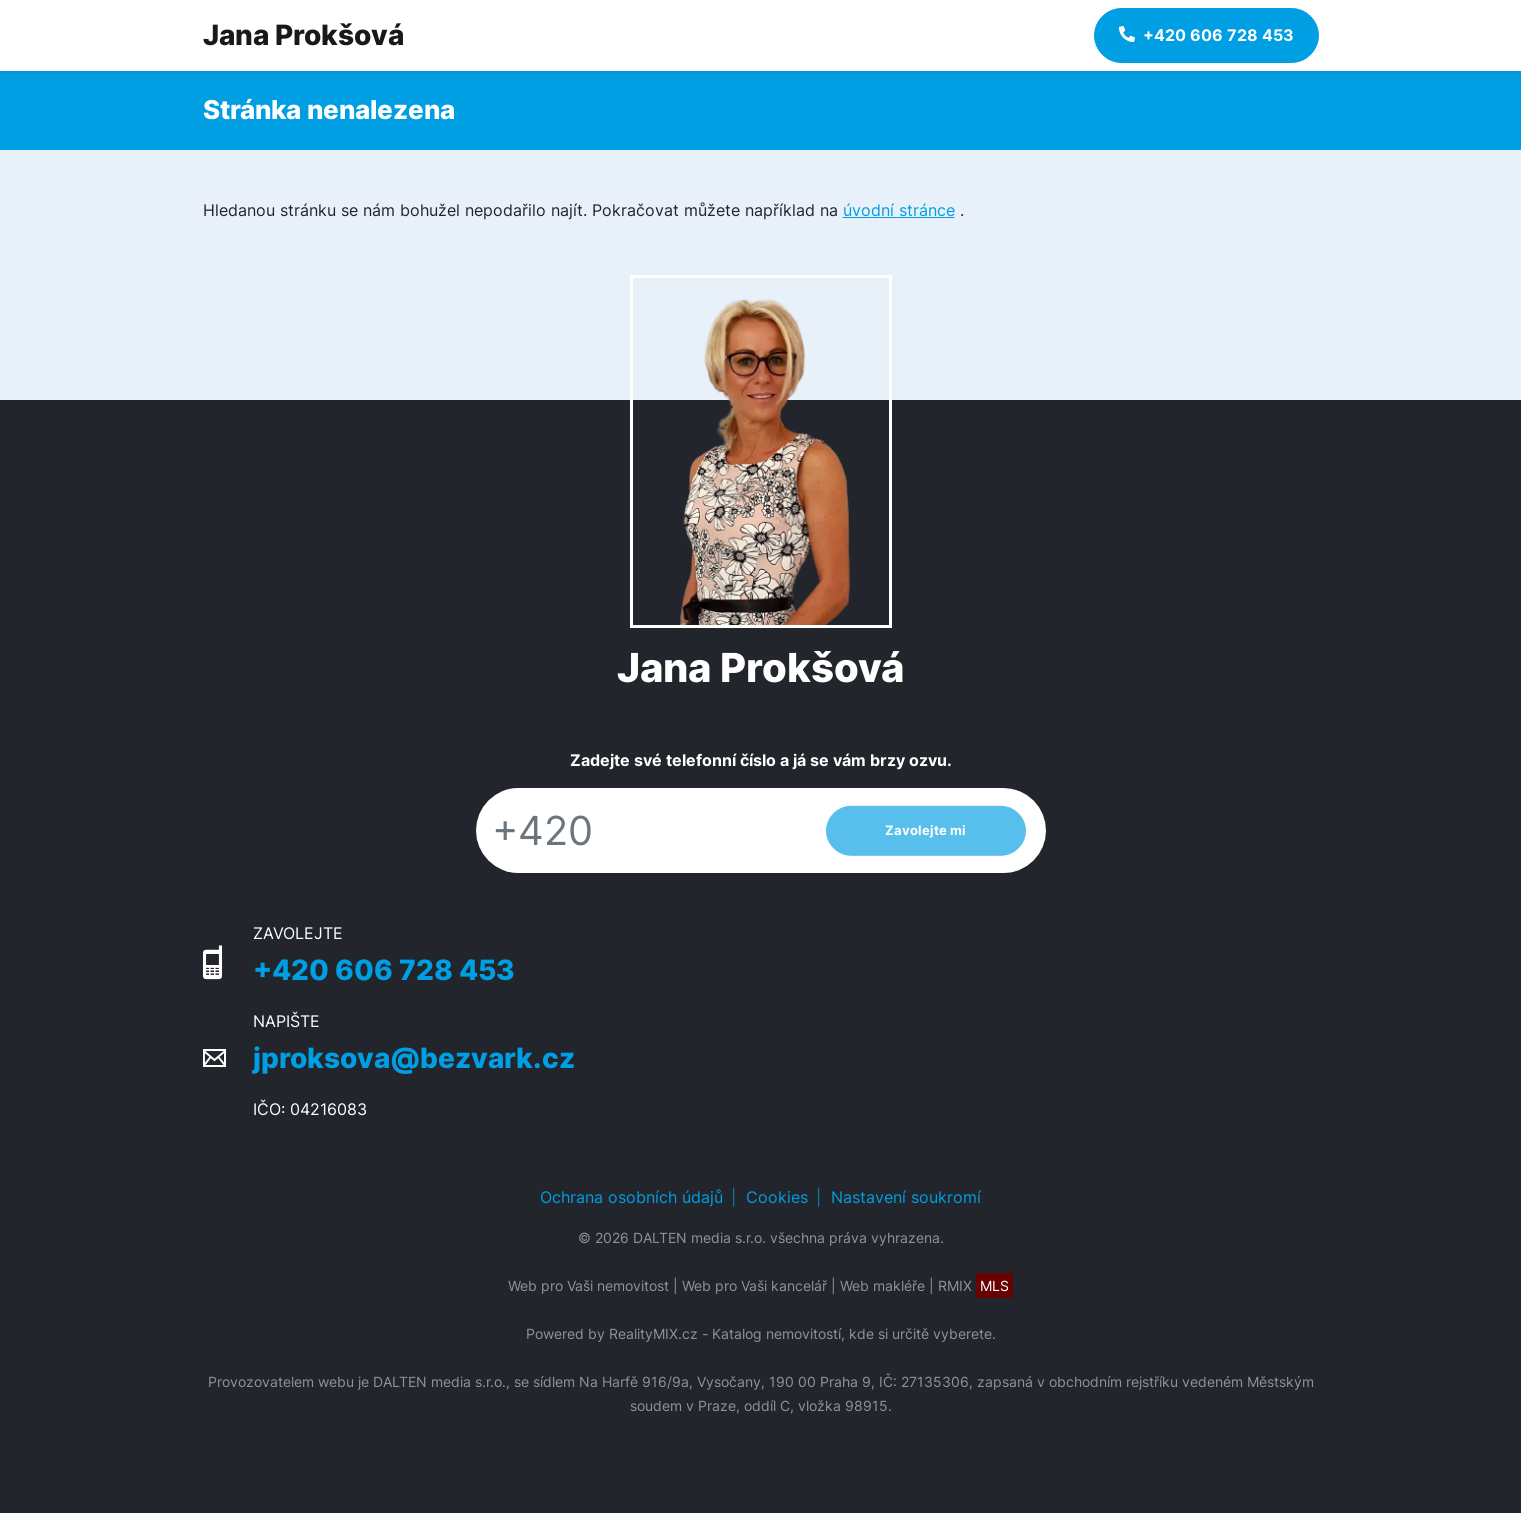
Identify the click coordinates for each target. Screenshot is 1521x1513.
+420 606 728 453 (384, 970)
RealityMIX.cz (653, 1333)
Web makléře (882, 1285)
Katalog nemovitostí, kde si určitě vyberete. (854, 1333)
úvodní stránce (899, 210)
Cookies (777, 1197)
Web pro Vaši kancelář (754, 1285)
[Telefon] (641, 830)
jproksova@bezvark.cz (414, 1058)
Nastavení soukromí (906, 1197)
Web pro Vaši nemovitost (588, 1285)
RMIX (975, 1285)
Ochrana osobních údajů (631, 1197)
